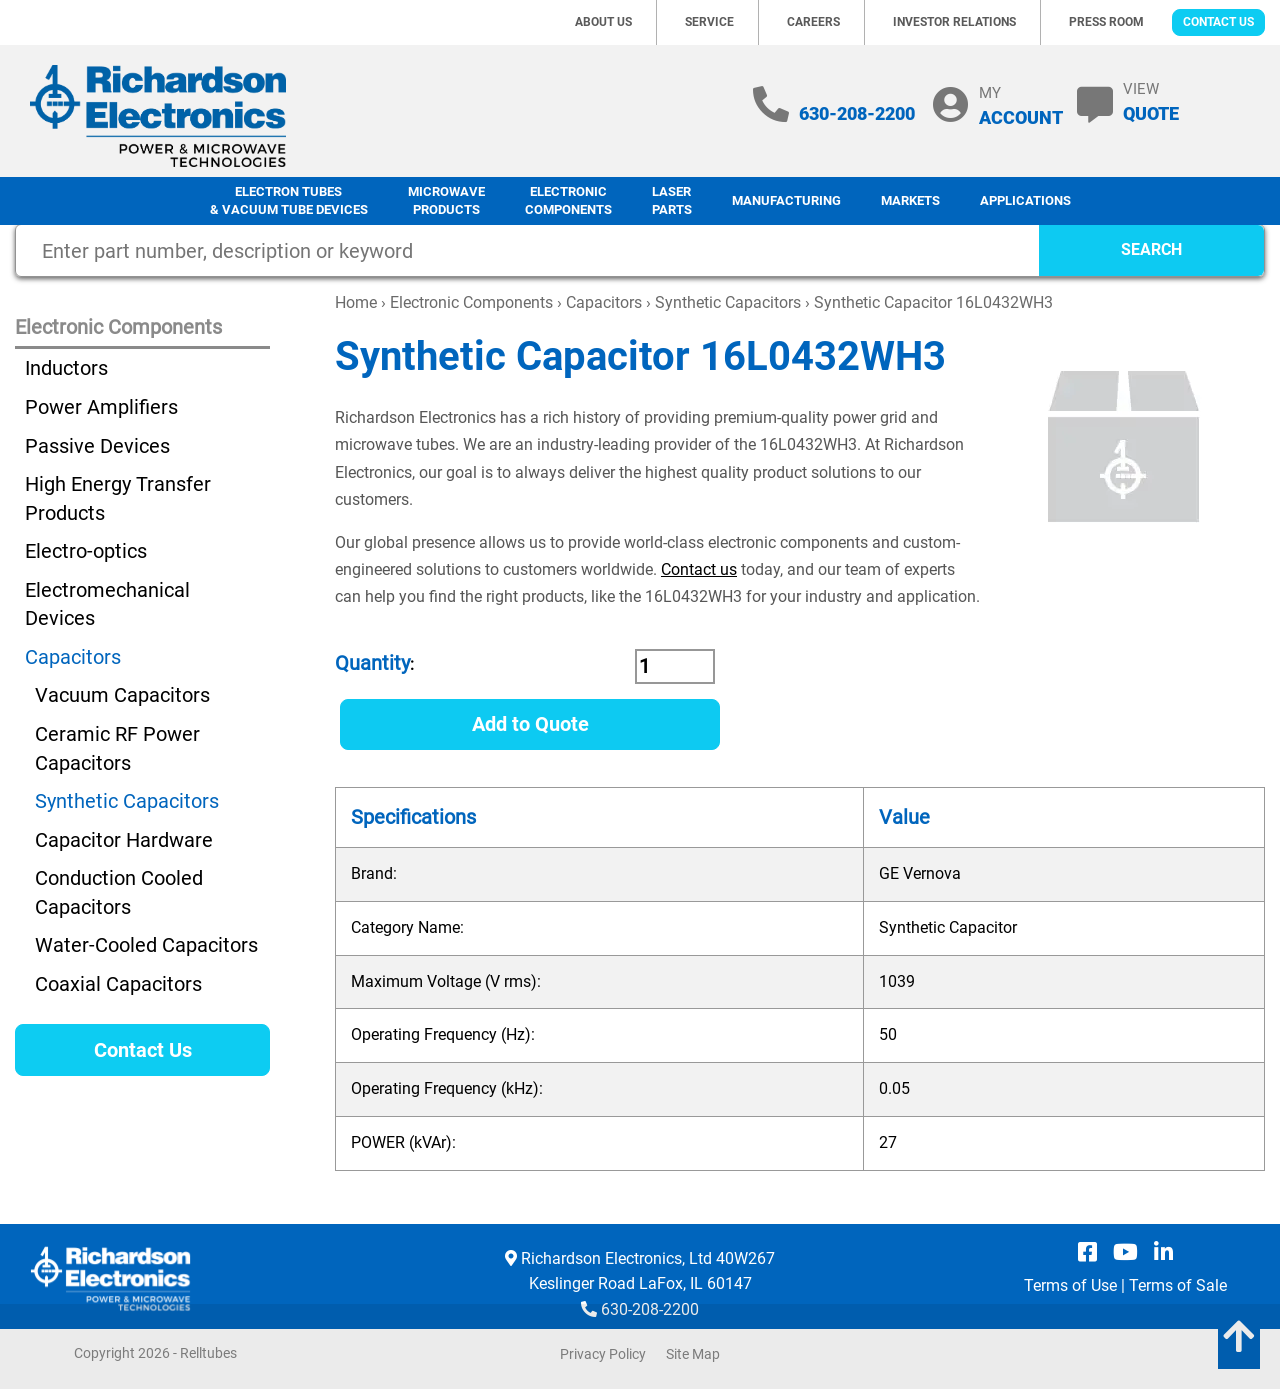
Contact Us (1218, 22)
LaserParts (672, 201)
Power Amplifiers (101, 407)
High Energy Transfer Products (118, 498)
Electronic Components (568, 201)
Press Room (1106, 22)
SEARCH (1151, 249)
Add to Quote (530, 724)
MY (1021, 105)
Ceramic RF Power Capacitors (117, 748)
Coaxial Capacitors (118, 984)
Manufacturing (786, 200)
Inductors (66, 368)
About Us (603, 22)
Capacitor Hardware (124, 840)
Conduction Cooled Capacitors (119, 892)
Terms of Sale (1178, 1285)
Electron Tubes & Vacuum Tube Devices (289, 201)
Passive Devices (97, 446)
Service (709, 22)
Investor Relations (954, 22)
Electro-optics (86, 551)
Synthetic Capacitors (728, 302)
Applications (1025, 200)
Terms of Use (1070, 1285)
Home (356, 302)
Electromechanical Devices (107, 604)
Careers (813, 22)
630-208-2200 (857, 113)
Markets (910, 200)
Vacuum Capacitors (122, 695)
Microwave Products (446, 201)
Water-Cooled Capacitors (146, 945)
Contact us (699, 569)
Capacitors (604, 302)
